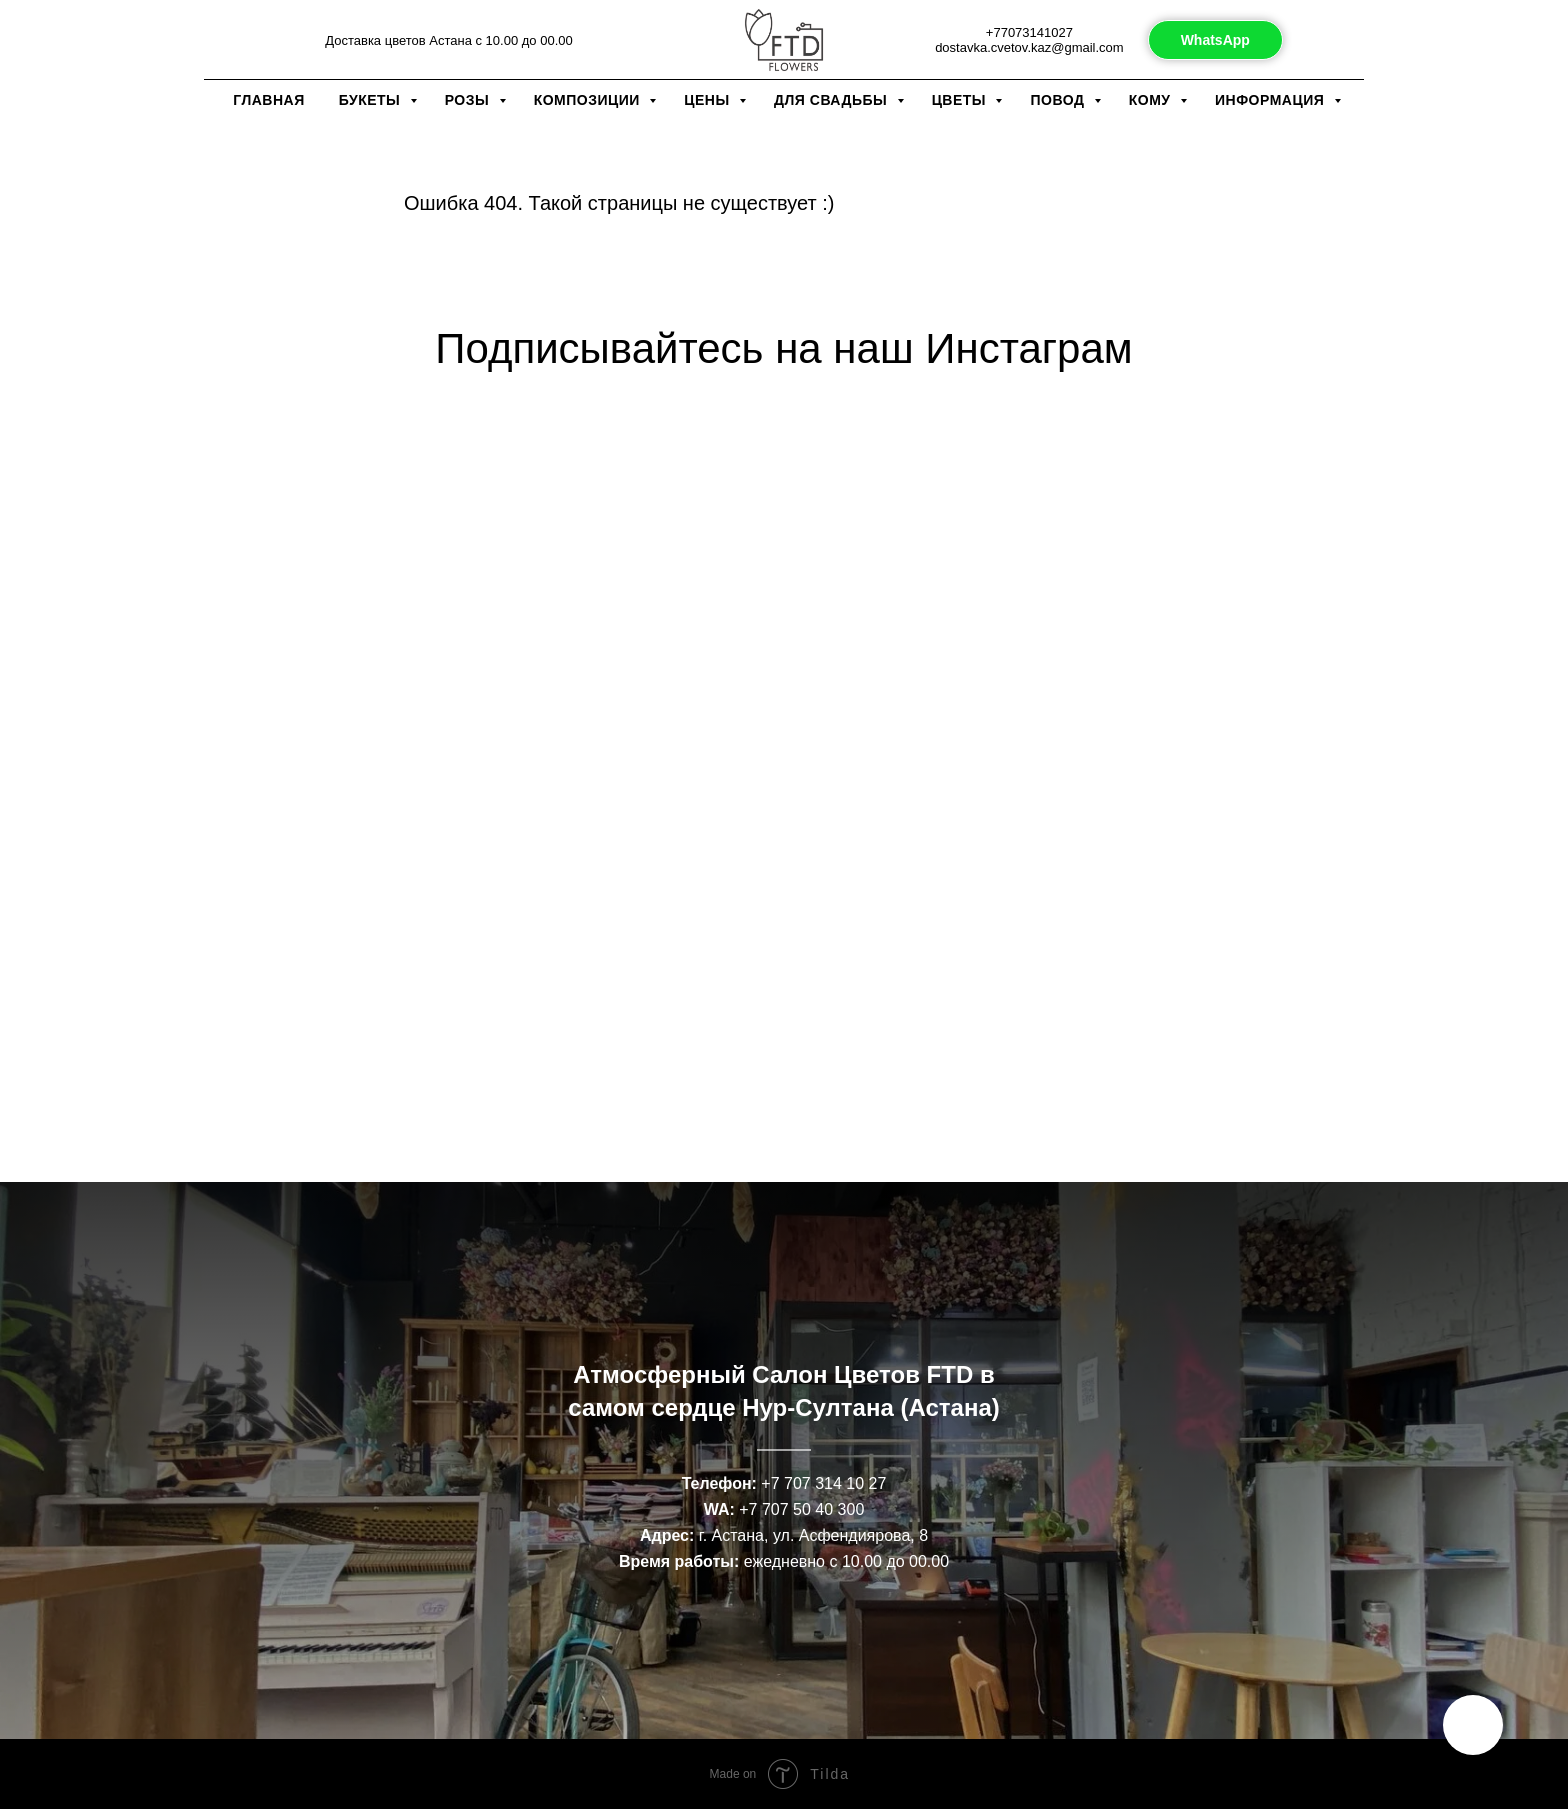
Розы (469, 100)
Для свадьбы (833, 100)
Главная (268, 100)
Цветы (961, 100)
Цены (709, 100)
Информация (1272, 100)
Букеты (372, 100)
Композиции (589, 100)
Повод (1059, 100)
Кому (1152, 100)
